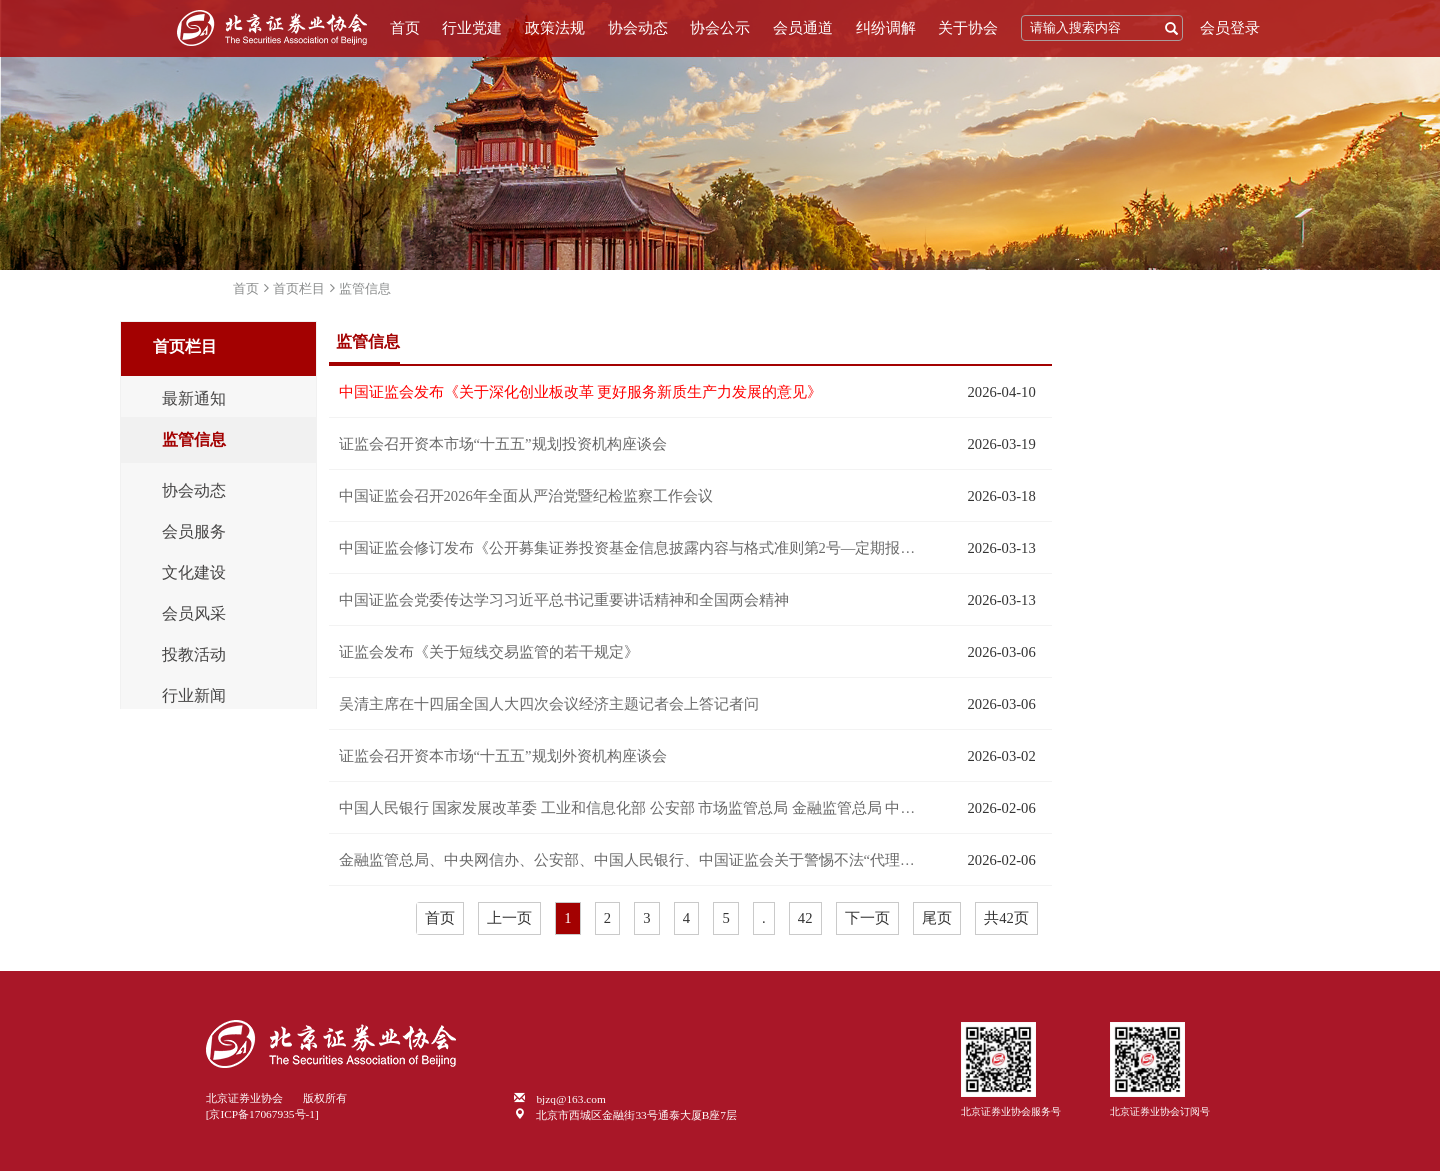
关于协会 (968, 28)
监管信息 (365, 288)
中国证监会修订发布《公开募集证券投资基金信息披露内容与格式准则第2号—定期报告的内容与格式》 (632, 548)
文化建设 (194, 573)
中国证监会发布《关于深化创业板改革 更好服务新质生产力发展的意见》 (581, 392)
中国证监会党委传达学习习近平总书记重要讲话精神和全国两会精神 (564, 600)
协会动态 (638, 28)
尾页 (937, 918)
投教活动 (194, 655)
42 (805, 918)
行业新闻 (194, 696)
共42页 (1006, 918)
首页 (405, 28)
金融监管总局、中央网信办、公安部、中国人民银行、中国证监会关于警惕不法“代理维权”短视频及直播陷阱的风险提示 (632, 860)
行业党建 (472, 28)
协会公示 (720, 28)
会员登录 (1230, 28)
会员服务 (194, 532)
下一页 (867, 918)
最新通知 (194, 399)
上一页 (509, 918)
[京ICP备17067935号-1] (262, 1114)
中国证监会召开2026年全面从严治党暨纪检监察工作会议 (526, 496)
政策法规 (555, 28)
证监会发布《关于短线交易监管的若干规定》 (489, 652)
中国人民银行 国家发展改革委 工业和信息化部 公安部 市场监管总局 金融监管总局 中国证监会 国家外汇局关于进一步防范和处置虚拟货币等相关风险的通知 (632, 808)
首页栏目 (299, 288)
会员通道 (803, 28)
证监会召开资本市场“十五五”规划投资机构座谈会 (503, 444)
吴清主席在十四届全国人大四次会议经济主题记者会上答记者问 (549, 704)
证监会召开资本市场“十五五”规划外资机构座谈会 (503, 756)
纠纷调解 (886, 28)
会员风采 (194, 614)
